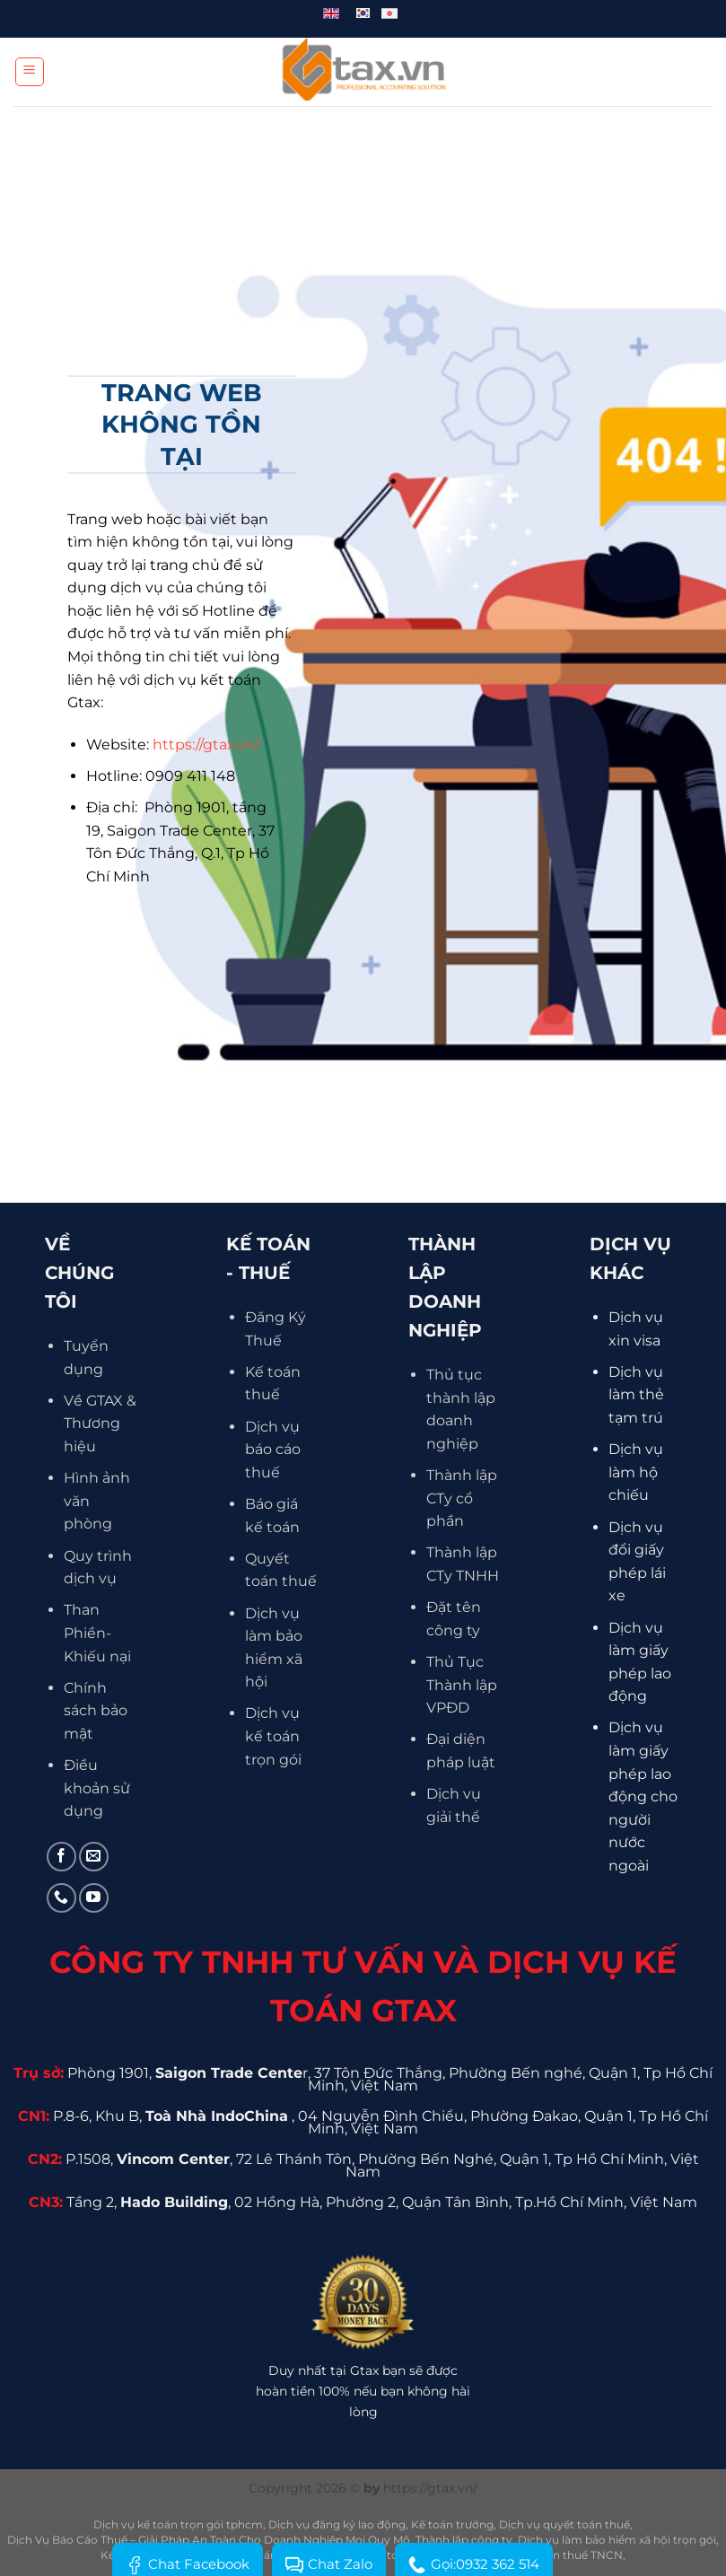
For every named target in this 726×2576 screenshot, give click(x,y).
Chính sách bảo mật (95, 1710)
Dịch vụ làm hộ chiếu (635, 1472)
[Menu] (29, 71)
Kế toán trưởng (452, 2524)
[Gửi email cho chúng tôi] (94, 1856)
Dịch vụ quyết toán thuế (564, 2524)
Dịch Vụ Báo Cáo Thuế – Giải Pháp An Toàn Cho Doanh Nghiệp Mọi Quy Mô (208, 2539)
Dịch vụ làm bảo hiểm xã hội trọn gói (617, 2539)
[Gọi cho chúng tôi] (61, 1898)
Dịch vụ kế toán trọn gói (273, 1735)
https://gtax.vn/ (206, 744)
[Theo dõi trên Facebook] (61, 1856)
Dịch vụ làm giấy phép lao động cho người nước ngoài (643, 1796)
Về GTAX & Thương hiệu (100, 1423)
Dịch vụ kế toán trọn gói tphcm (178, 2524)
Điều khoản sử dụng (97, 1788)
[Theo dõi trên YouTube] (94, 1898)
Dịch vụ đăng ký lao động (337, 2524)
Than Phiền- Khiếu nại (97, 1632)
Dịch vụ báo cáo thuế (273, 1449)
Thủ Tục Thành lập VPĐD (461, 1684)
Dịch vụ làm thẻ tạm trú (636, 1394)
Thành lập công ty (463, 2539)
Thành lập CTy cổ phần (461, 1498)
